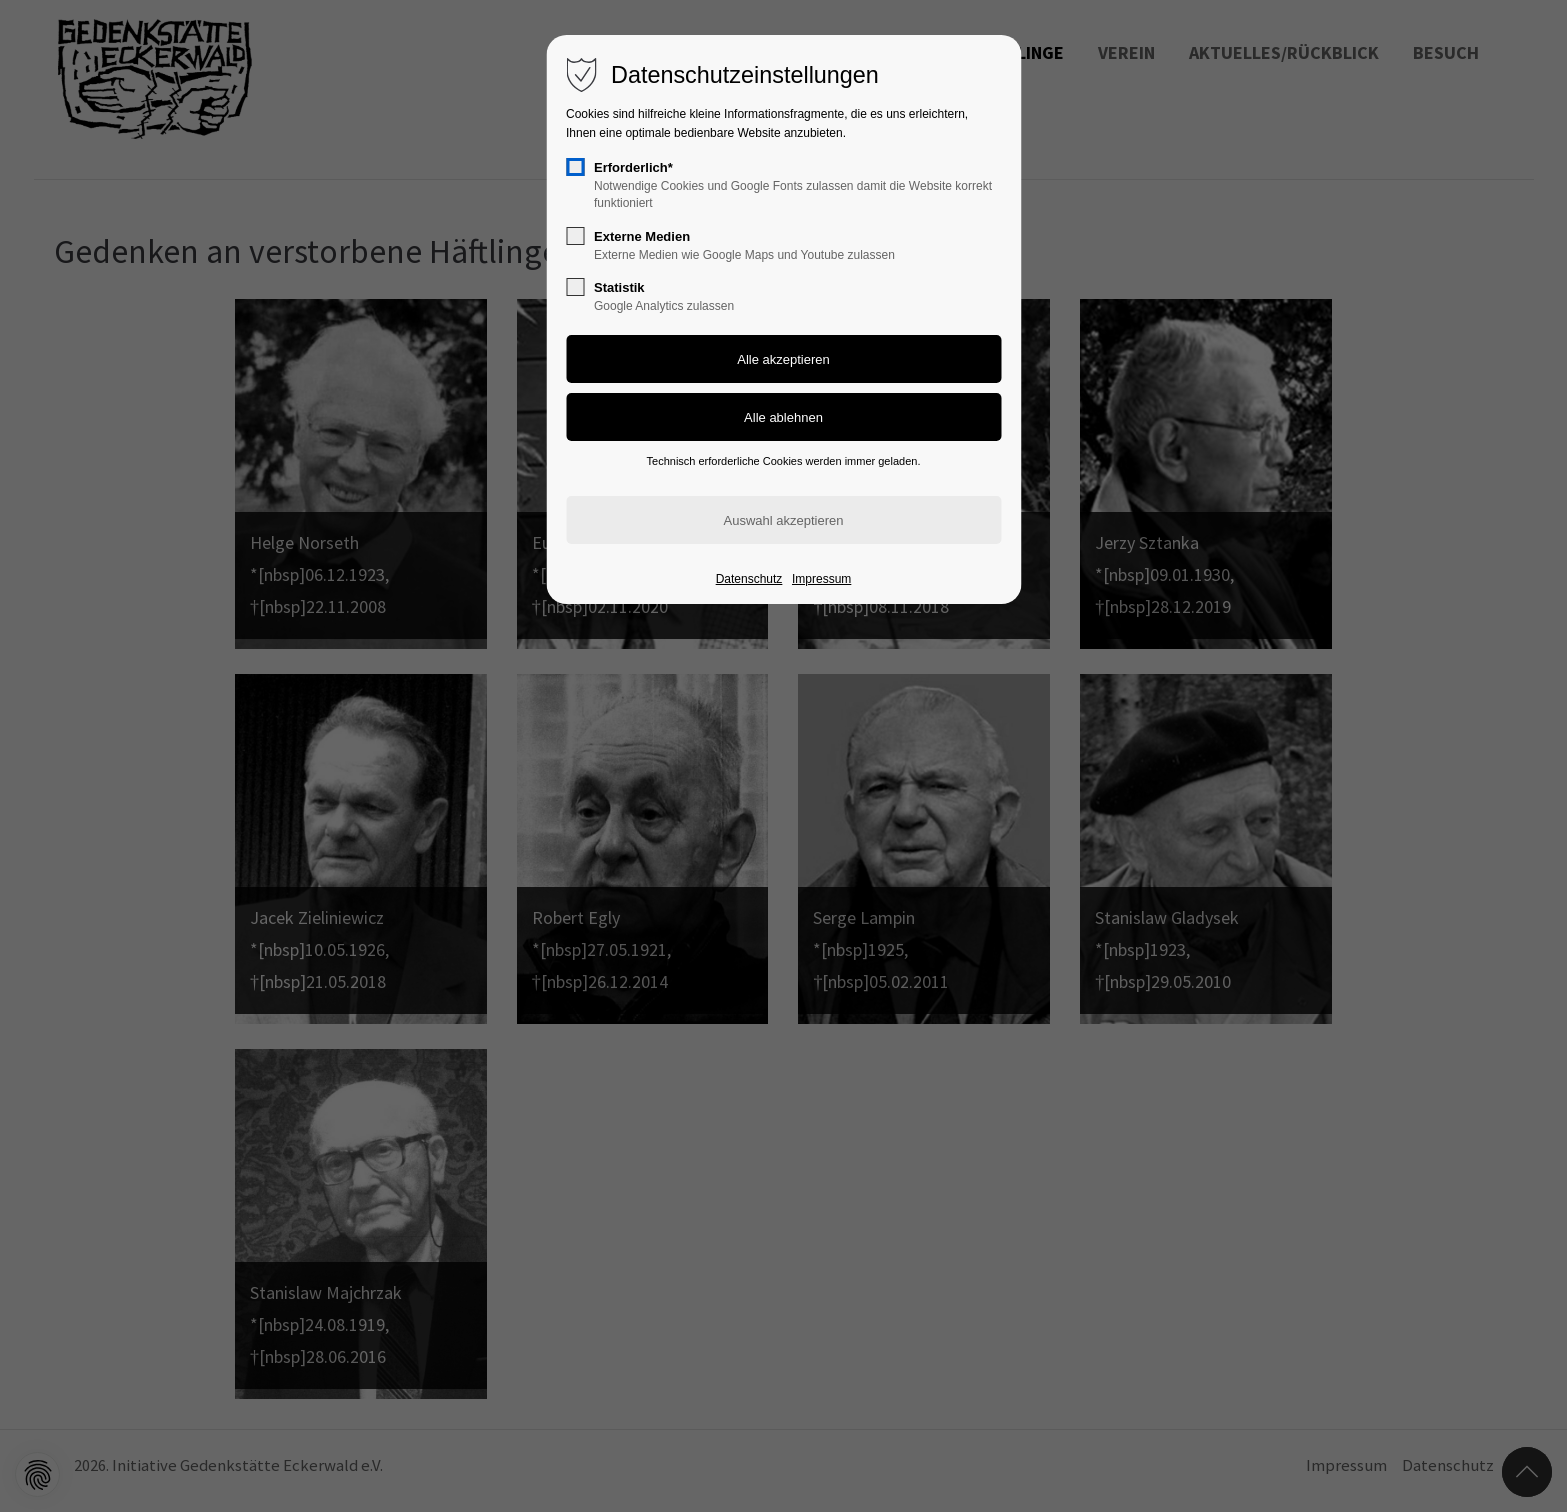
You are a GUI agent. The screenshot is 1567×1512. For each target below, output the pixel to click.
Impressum (821, 579)
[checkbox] (575, 167)
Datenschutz (749, 579)
